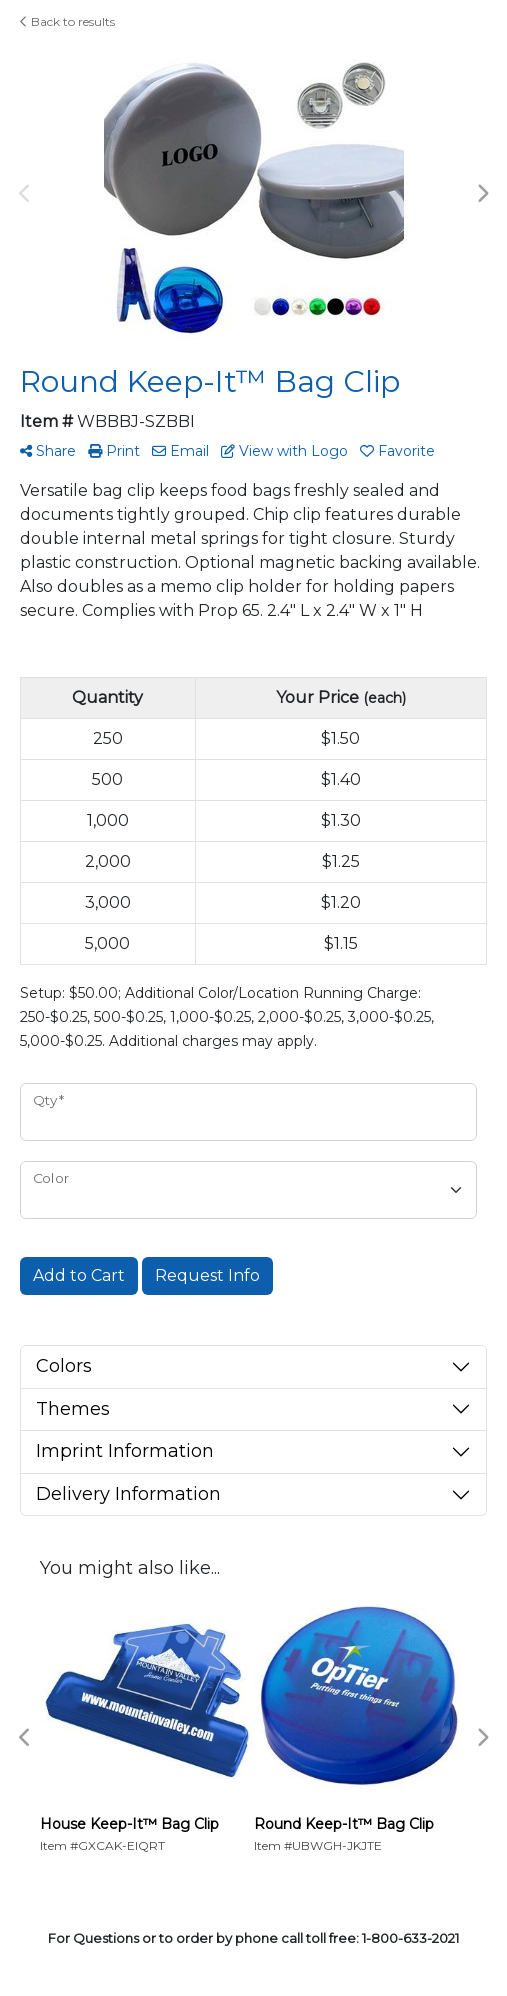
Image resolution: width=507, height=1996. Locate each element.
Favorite (397, 451)
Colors (64, 1366)
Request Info (207, 1275)
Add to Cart (79, 1275)
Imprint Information (125, 1451)
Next (482, 194)
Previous (25, 194)
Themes (73, 1409)
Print (114, 451)
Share (48, 451)
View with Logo (284, 451)
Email (180, 451)
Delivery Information (128, 1494)
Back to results (67, 21)
